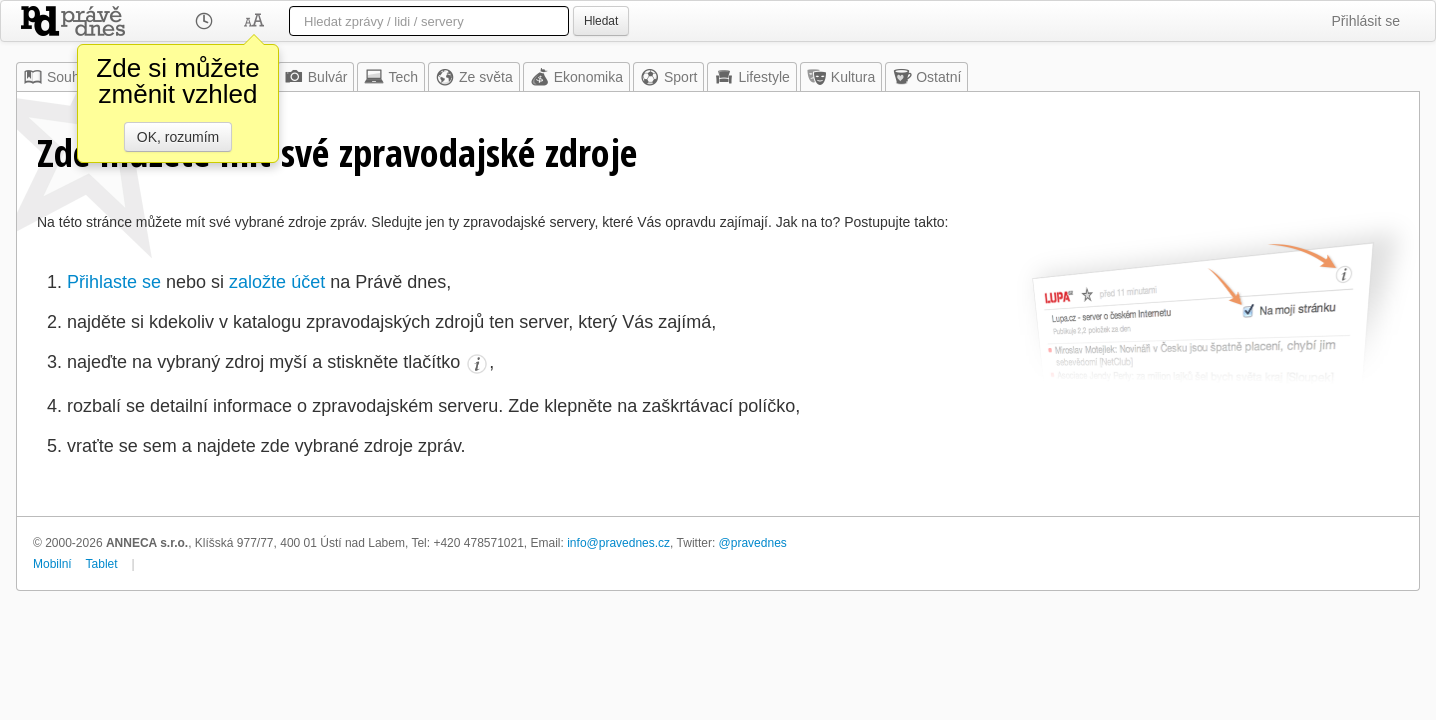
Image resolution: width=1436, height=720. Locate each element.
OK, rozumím (178, 137)
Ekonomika (576, 77)
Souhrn (57, 77)
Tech (391, 77)
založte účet (277, 282)
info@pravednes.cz (618, 543)
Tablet (102, 564)
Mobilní (52, 564)
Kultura (841, 77)
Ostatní (926, 77)
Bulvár (316, 77)
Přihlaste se (114, 282)
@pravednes (753, 543)
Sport (668, 77)
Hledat (601, 21)
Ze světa (474, 77)
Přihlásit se (1366, 21)
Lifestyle (751, 77)
